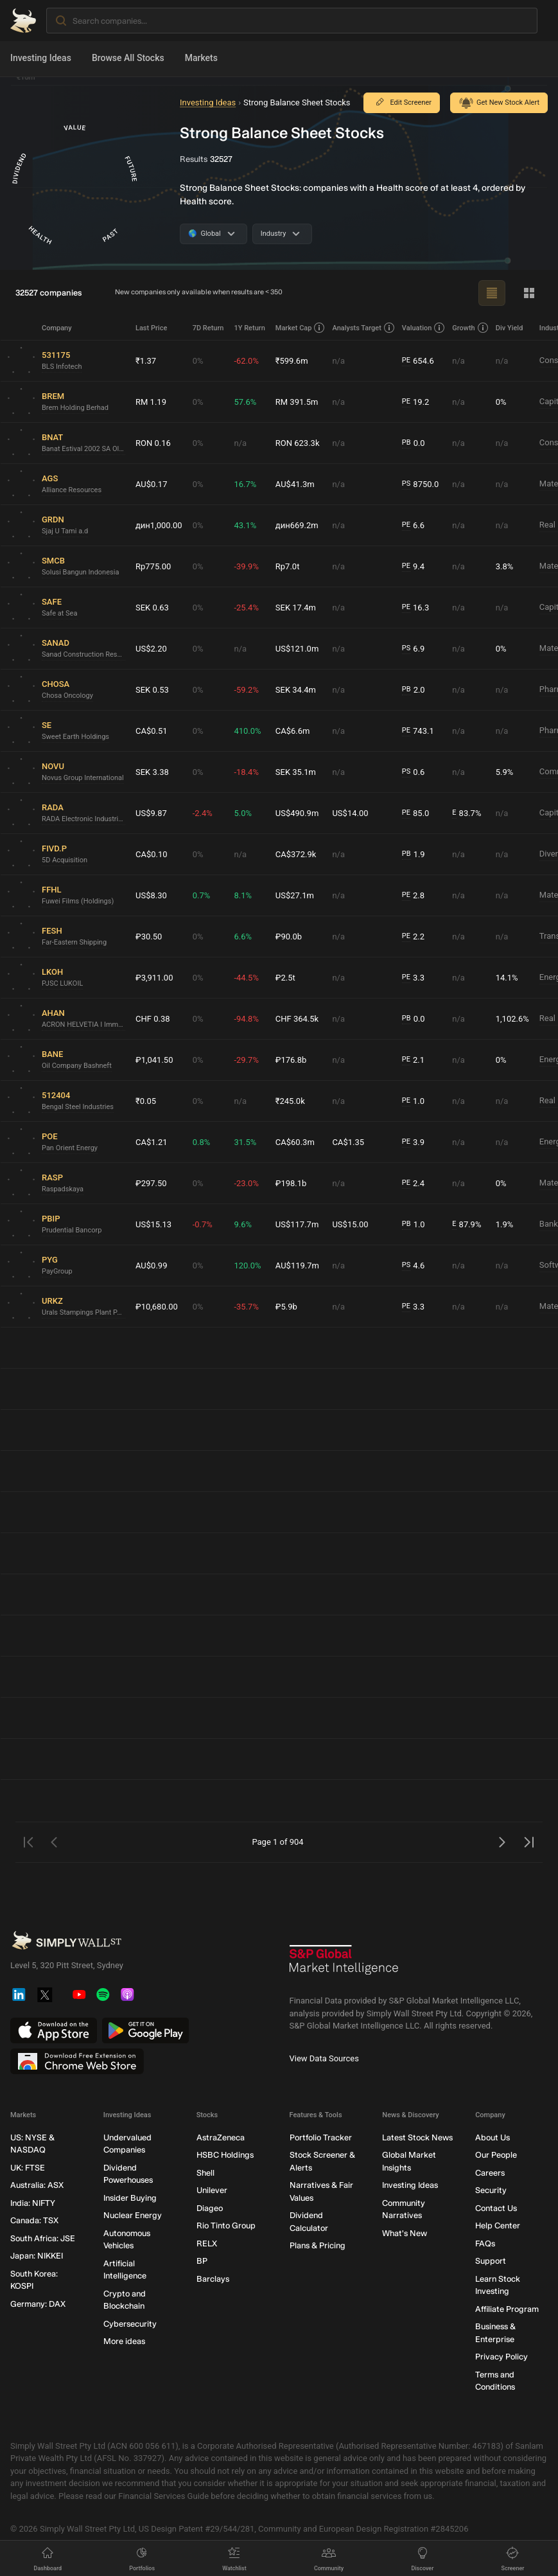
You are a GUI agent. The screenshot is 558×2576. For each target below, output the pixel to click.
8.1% (243, 895)
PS (406, 483)
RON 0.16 (153, 443)
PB (406, 442)
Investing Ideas (40, 58)
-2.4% (203, 813)
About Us (492, 2137)
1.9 (413, 854)
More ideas (124, 2341)
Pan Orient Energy (70, 1148)
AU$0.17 (151, 484)
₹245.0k (290, 1101)
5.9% (505, 772)
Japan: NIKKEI (36, 2256)
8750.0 (420, 484)
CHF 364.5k (296, 1019)
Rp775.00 (153, 566)
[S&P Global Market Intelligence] (344, 1964)
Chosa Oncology (67, 695)
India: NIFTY (32, 2203)
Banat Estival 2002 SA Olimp (83, 449)
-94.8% (246, 1019)
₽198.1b (291, 1183)
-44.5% (246, 977)
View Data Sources (324, 2058)
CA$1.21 (151, 1142)
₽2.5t (285, 977)
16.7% (245, 484)
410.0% (247, 731)
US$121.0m (297, 648)
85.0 (416, 813)
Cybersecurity (130, 2324)
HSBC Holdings (225, 2155)
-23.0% (246, 1183)
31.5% (245, 1142)
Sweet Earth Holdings (75, 737)
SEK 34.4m (295, 690)
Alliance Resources (71, 490)
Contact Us (496, 2208)
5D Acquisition (64, 860)
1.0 (413, 1101)
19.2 (416, 402)
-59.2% (246, 690)
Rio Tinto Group (226, 2225)
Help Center (497, 2225)
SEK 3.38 (152, 772)
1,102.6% (512, 1019)
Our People (496, 2155)
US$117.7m (297, 1224)
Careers (490, 2173)
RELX (206, 2243)
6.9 (413, 649)
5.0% (243, 813)
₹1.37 (145, 361)
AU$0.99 (151, 1265)
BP (201, 2261)
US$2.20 (151, 648)
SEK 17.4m (295, 607)
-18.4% (246, 772)
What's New (404, 2233)
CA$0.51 (151, 731)
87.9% (466, 1224)
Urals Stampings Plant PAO (83, 1312)
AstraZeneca (220, 2137)
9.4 (413, 567)
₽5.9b (286, 1306)
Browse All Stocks (128, 58)
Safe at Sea (59, 613)
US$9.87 (151, 813)
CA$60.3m (295, 1142)
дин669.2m (296, 525)
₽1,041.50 (154, 1060)
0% (198, 361)
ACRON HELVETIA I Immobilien (83, 1024)
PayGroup (57, 1271)
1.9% (505, 1224)
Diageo (209, 2208)
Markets (201, 58)
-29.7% (246, 1060)
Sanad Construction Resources (83, 654)
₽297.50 (151, 1183)
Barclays (212, 2279)
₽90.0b (288, 936)
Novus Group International (83, 778)
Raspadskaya (62, 1189)
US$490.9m (297, 813)
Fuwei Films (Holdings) (78, 901)
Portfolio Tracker (321, 2137)
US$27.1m (294, 895)
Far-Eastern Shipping (74, 942)
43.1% (245, 525)
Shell (205, 2173)
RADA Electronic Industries (83, 819)
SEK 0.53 (152, 690)
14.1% (507, 977)
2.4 (413, 1183)
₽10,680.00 (156, 1306)
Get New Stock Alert (498, 103)
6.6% (243, 936)
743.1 (418, 731)
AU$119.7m (297, 1265)
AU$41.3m (295, 484)
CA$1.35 (348, 1142)
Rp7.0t (287, 566)
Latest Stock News (417, 2137)
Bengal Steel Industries (78, 1107)
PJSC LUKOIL (62, 983)
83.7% (466, 813)
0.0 (413, 443)
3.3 (413, 978)
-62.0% (246, 361)
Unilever (211, 2190)
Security (491, 2190)
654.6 (418, 361)
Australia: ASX (37, 2185)
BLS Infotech (62, 366)
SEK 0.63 (152, 607)
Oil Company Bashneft (77, 1065)
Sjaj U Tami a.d (65, 531)
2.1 (413, 1060)
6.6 (413, 525)
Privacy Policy (501, 2356)
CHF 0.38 (152, 1019)
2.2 (413, 937)
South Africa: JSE (42, 2238)
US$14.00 (350, 813)
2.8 (413, 896)
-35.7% (246, 1306)
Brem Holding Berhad (75, 408)
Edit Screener (402, 103)
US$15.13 (153, 1224)
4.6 (413, 1266)
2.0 (413, 690)
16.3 (416, 608)
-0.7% (203, 1224)
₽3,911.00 (154, 977)
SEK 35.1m (295, 772)
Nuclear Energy (132, 2215)
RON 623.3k (297, 443)
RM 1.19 (150, 402)
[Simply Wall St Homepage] (23, 20)
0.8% (202, 1142)
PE (406, 360)
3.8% (505, 566)
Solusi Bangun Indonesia (80, 572)
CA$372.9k (296, 854)
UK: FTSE (27, 2167)
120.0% (247, 1265)
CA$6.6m (292, 731)
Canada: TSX (34, 2220)
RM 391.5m (296, 402)
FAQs (485, 2243)
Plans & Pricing (317, 2245)
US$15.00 (350, 1224)
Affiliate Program (507, 2309)
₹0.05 (145, 1101)
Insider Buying (130, 2198)
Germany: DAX (37, 2304)
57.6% (245, 402)
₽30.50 (148, 936)
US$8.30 (151, 895)
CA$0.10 (151, 854)
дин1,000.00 (158, 525)
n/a (338, 361)
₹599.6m (291, 361)
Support (490, 2261)
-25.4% (246, 607)
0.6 (413, 772)
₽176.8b (291, 1060)
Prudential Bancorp (71, 1230)
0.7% (202, 895)
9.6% (243, 1224)
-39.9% (246, 566)
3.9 (413, 1142)
